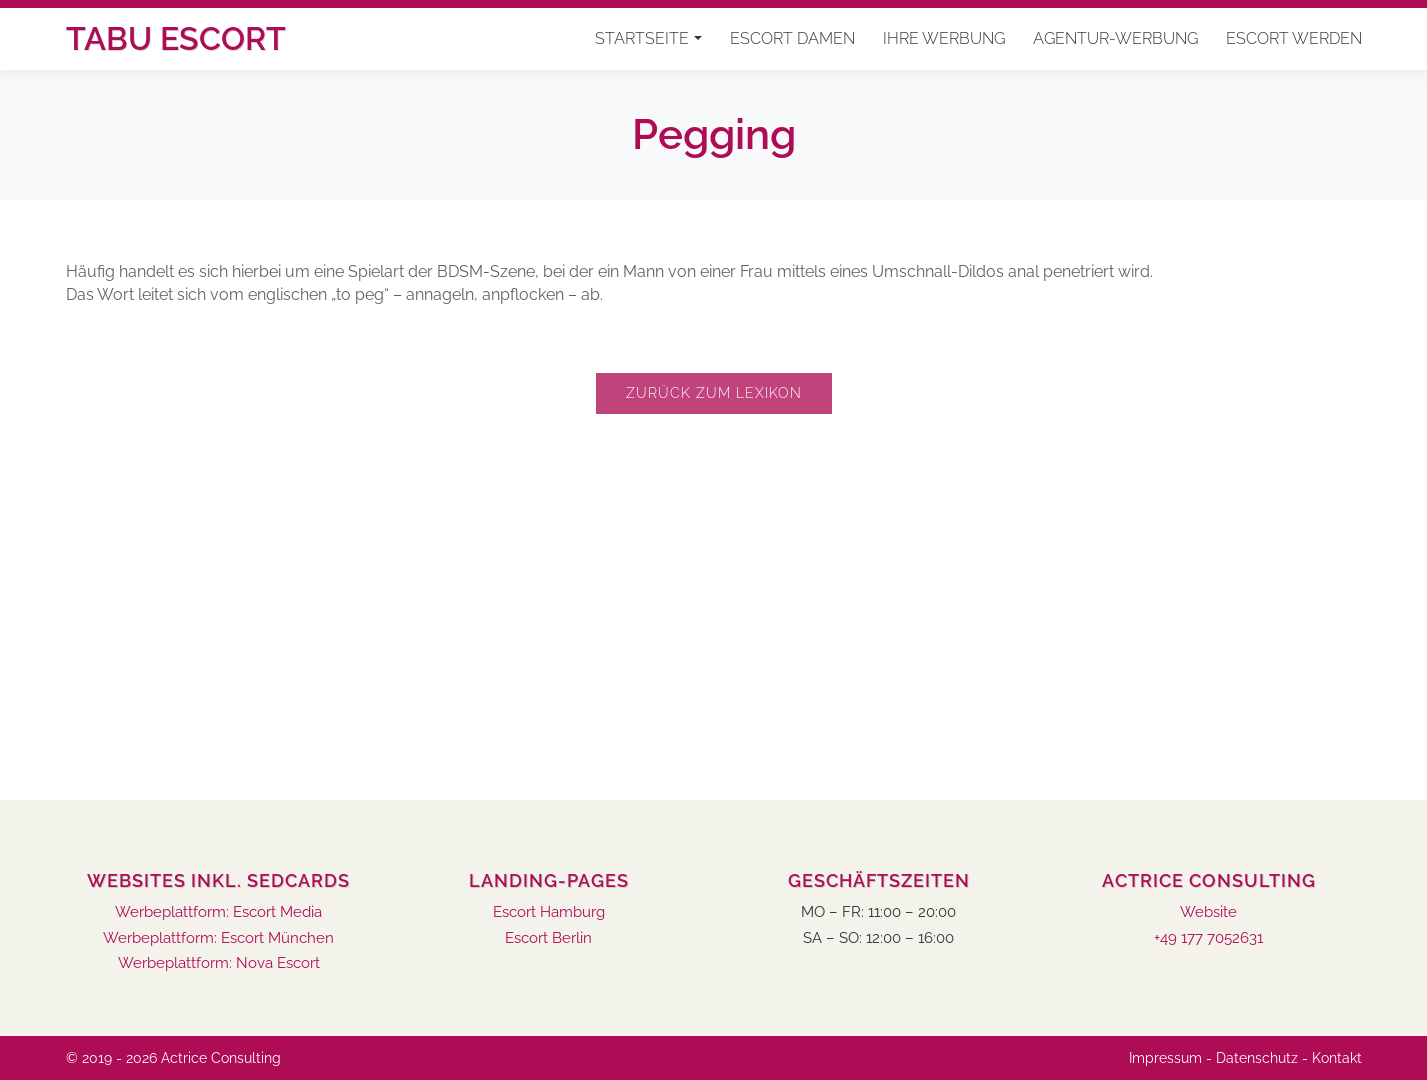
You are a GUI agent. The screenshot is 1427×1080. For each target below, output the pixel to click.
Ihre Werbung (944, 38)
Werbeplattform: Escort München (218, 938)
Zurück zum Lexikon (714, 393)
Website (1208, 912)
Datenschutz (1257, 1058)
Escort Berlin (548, 938)
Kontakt (1337, 1058)
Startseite (642, 38)
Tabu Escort (176, 38)
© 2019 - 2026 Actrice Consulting (173, 1058)
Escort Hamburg (549, 912)
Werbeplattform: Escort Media (218, 912)
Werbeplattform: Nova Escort (219, 963)
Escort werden (1294, 38)
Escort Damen (792, 38)
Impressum (1165, 1058)
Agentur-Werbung (1115, 38)
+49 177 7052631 (1208, 938)
